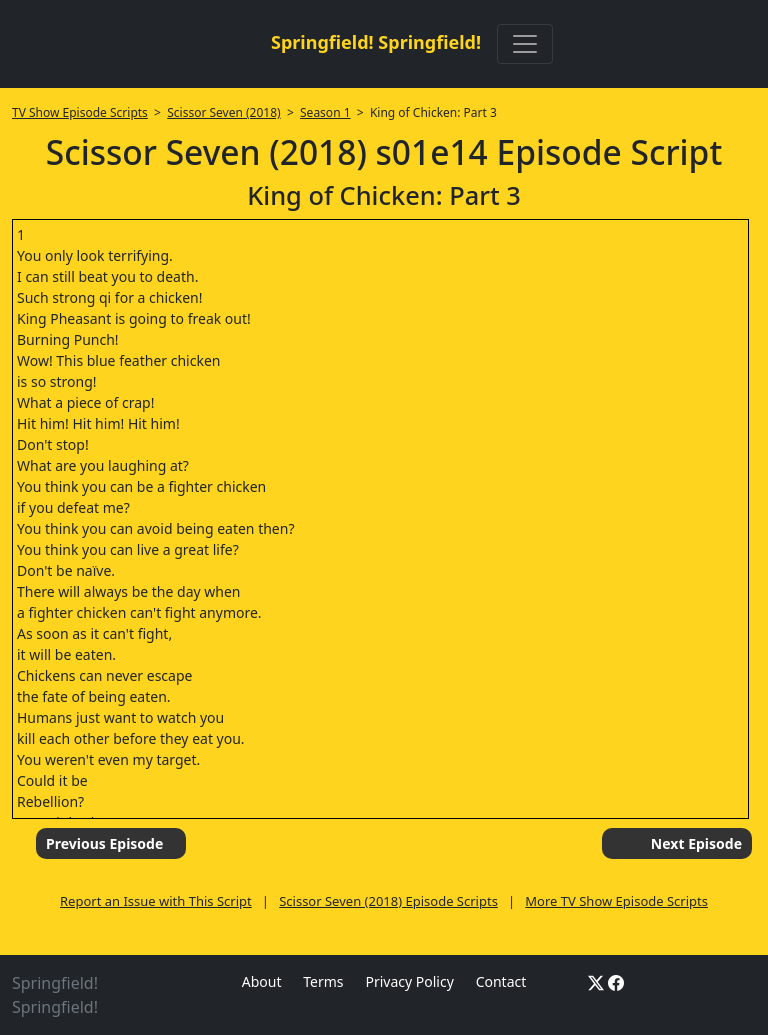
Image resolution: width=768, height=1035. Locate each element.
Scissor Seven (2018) (223, 112)
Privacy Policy (409, 981)
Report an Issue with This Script (156, 901)
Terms (323, 981)
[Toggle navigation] (525, 44)
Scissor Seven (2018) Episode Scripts (388, 901)
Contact (501, 981)
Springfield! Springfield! (376, 42)
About (262, 981)
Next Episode (696, 843)
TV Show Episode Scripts (80, 112)
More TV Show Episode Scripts (616, 901)
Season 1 (325, 112)
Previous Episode (104, 843)
